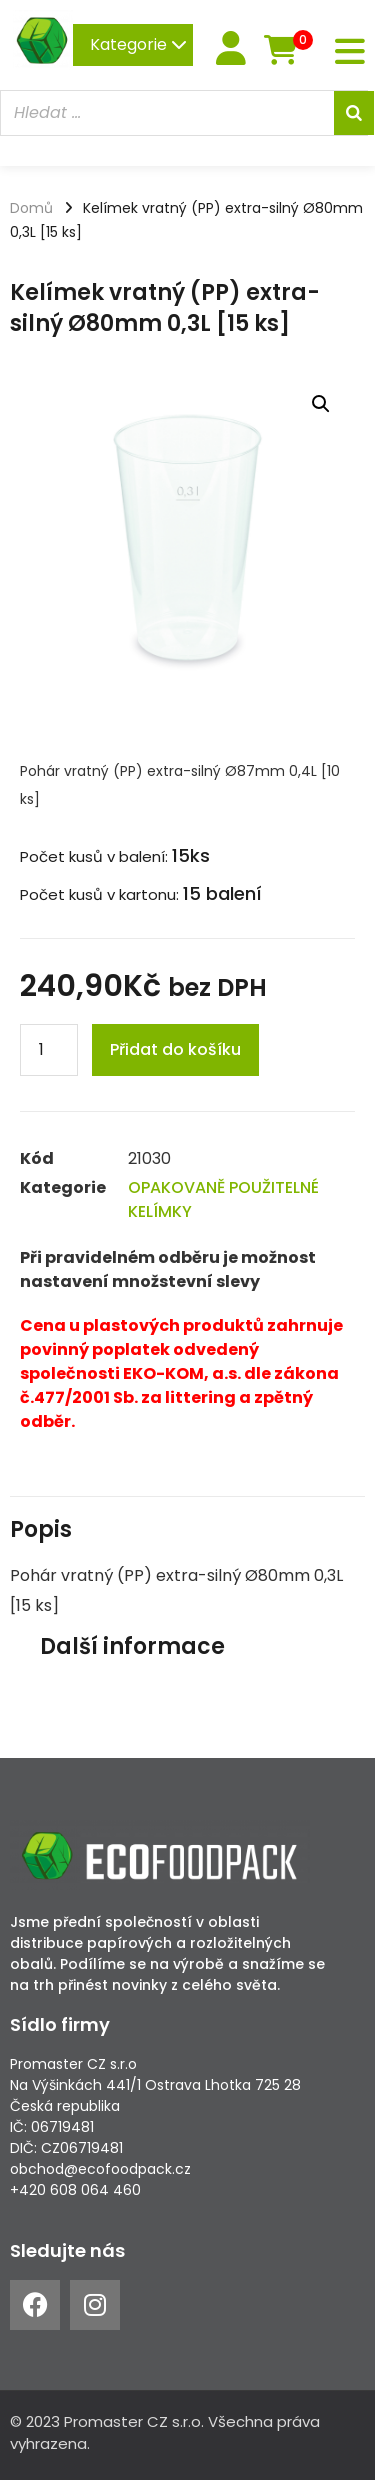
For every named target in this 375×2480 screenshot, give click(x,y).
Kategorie (138, 44)
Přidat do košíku (175, 1049)
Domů (31, 208)
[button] (321, 404)
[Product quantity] (49, 1050)
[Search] (354, 113)
